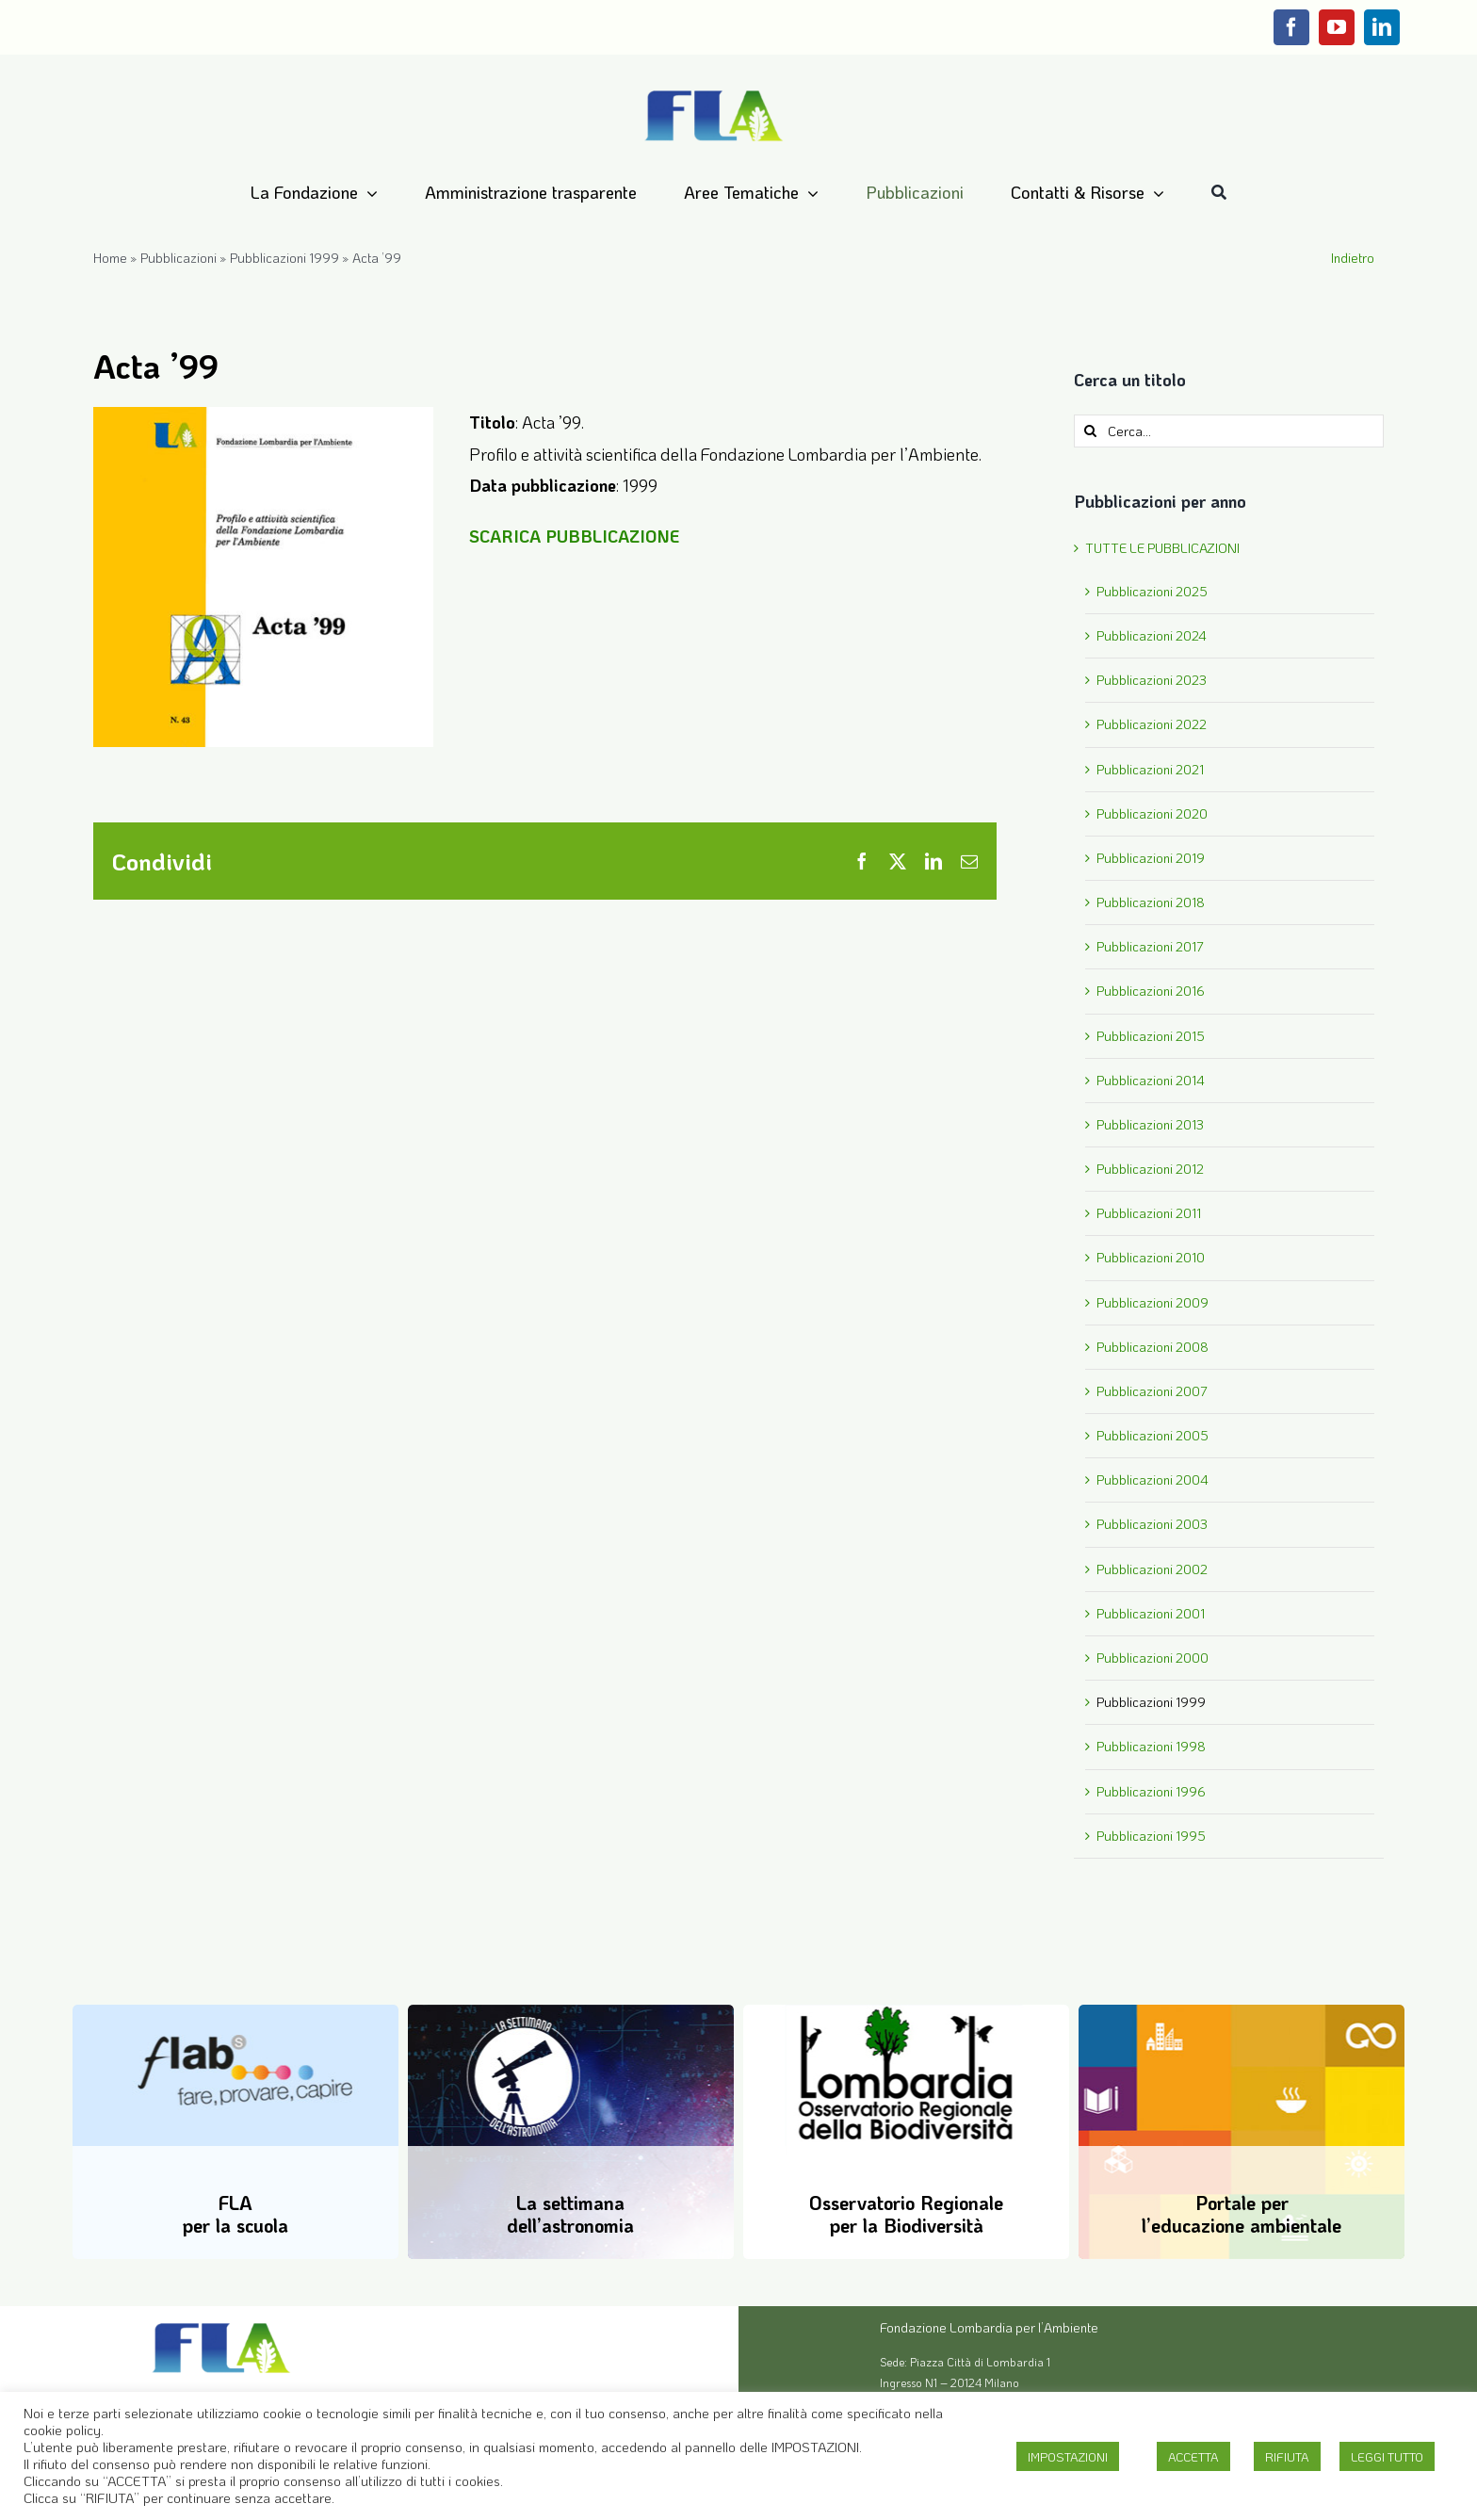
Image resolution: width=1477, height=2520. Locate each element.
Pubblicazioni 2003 (1152, 1524)
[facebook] (1291, 27)
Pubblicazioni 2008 (1152, 1347)
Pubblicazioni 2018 (1150, 902)
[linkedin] (1382, 27)
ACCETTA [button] (1193, 2456)
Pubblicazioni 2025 (1152, 591)
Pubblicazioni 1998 (1151, 1746)
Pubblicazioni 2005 (1152, 1435)
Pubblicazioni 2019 (1150, 858)
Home (110, 258)
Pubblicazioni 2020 (1152, 813)
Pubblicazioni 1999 (284, 258)
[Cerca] (1218, 193)
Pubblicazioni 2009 (1152, 1302)
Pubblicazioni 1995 (1151, 1836)
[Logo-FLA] (714, 91)
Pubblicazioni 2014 (1150, 1080)
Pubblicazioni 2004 (1152, 1479)
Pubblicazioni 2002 (1152, 1569)
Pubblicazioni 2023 (1151, 680)
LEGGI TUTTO (1387, 2456)
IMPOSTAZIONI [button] (1068, 2456)
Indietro (1352, 258)
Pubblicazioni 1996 (1151, 1791)
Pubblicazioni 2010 (1150, 1257)
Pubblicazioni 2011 (1148, 1213)
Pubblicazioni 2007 (1152, 1391)
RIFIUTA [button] (1287, 2456)
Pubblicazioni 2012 (1150, 1169)
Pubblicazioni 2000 (1152, 1657)
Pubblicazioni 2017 (1150, 946)
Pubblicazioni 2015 (1150, 1036)
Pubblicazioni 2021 (1150, 769)
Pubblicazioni (178, 258)
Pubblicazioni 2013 (1150, 1124)
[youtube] (1337, 27)
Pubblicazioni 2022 (1151, 724)
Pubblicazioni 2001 (1150, 1613)
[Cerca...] (1229, 431)
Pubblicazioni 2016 (1150, 991)
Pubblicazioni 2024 (1151, 635)
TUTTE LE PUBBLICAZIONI (1162, 548)
